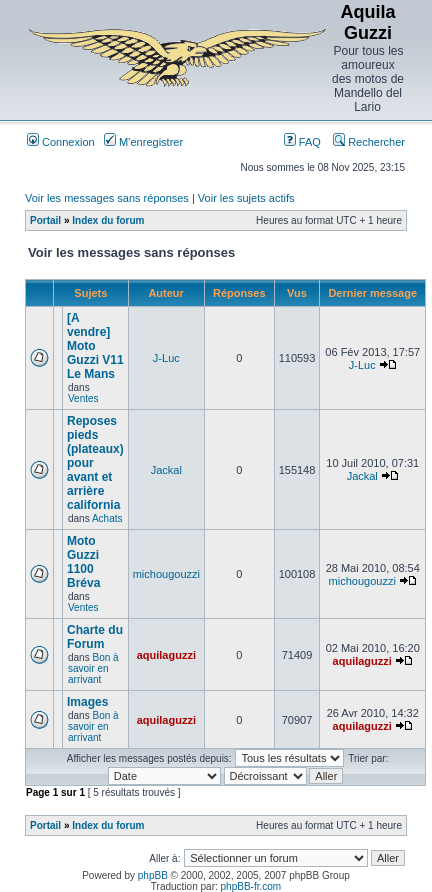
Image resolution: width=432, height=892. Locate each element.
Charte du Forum (95, 637)
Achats (107, 518)
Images (87, 702)
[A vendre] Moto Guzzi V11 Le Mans (95, 346)
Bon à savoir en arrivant (93, 668)
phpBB (153, 875)
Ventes (83, 398)
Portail (45, 220)
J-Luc (166, 358)
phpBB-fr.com (251, 886)
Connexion (61, 142)
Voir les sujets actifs (246, 198)
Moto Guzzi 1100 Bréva (83, 562)
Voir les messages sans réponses (107, 198)
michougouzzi (166, 574)
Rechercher (369, 142)
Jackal (166, 470)
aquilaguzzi (166, 655)
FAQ (302, 142)
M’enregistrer (143, 142)
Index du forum (108, 220)
